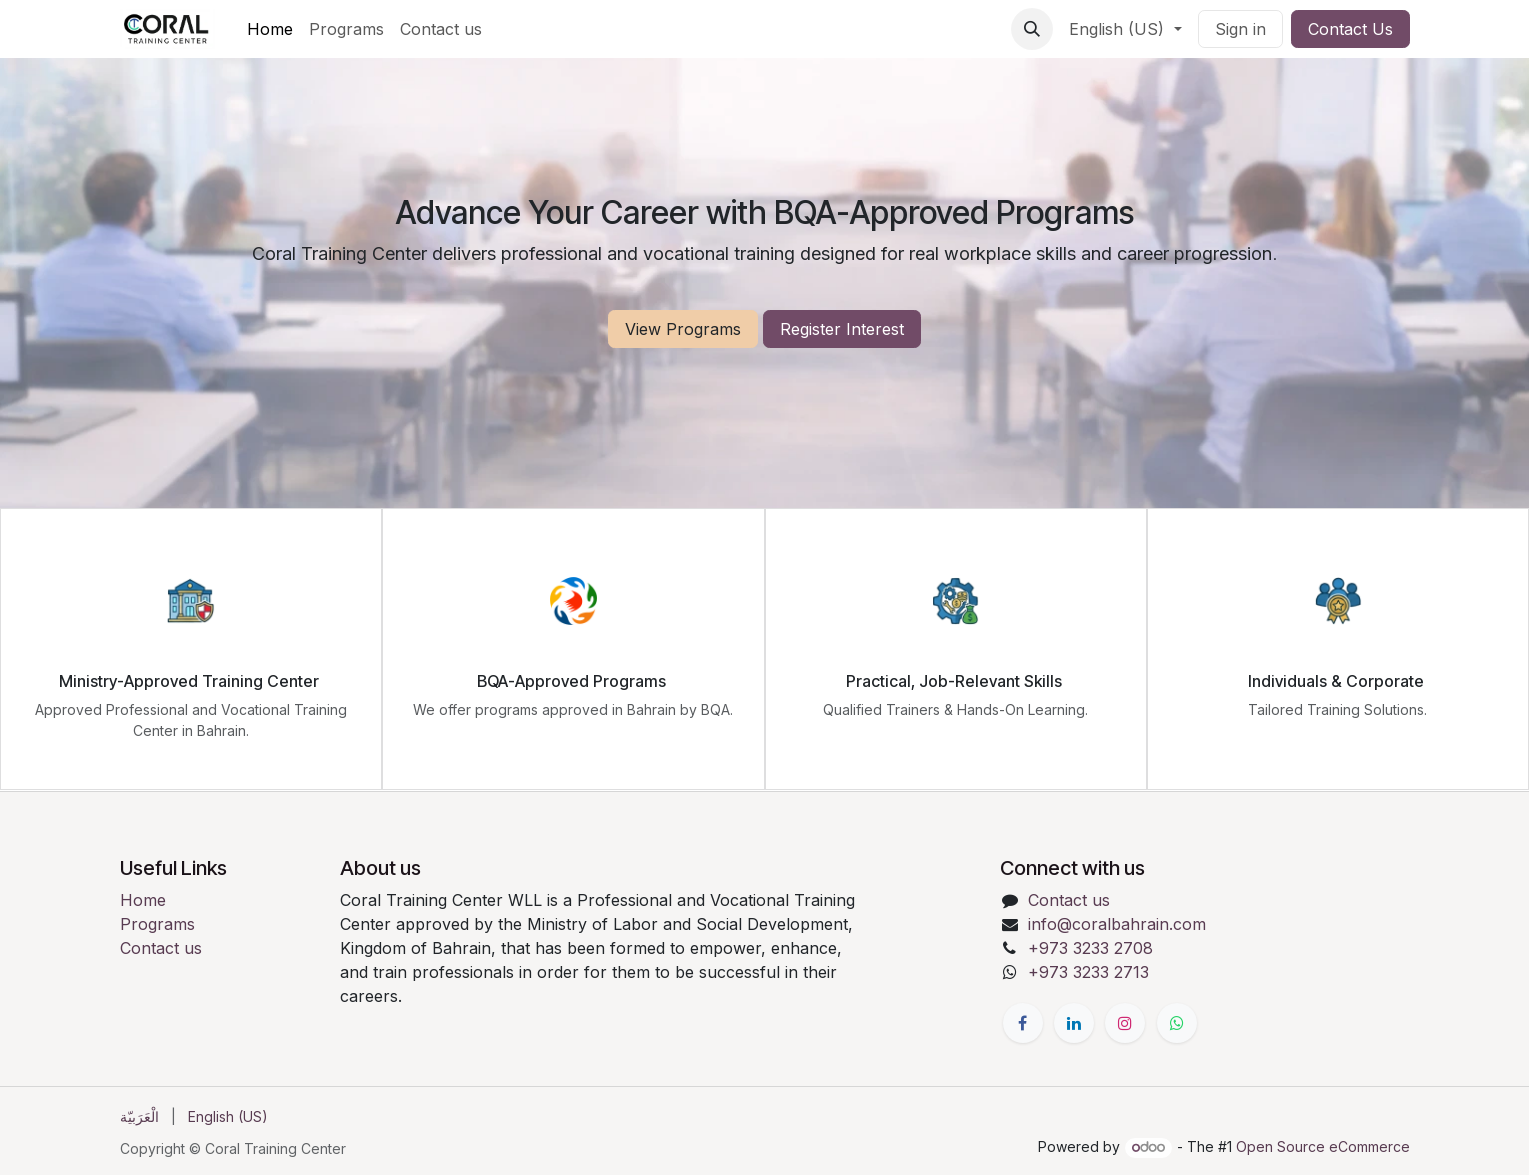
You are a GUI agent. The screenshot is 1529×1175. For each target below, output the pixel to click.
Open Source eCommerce (1323, 1146)
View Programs (683, 329)
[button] (1032, 29)
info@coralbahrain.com (1117, 924)
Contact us (161, 948)
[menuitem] (270, 29)
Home (143, 900)
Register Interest (842, 329)
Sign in (1240, 29)
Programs (157, 924)
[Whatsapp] (1177, 1023)
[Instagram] (1125, 1023)
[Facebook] (1023, 1023)
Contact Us (1350, 29)
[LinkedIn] (1074, 1023)
